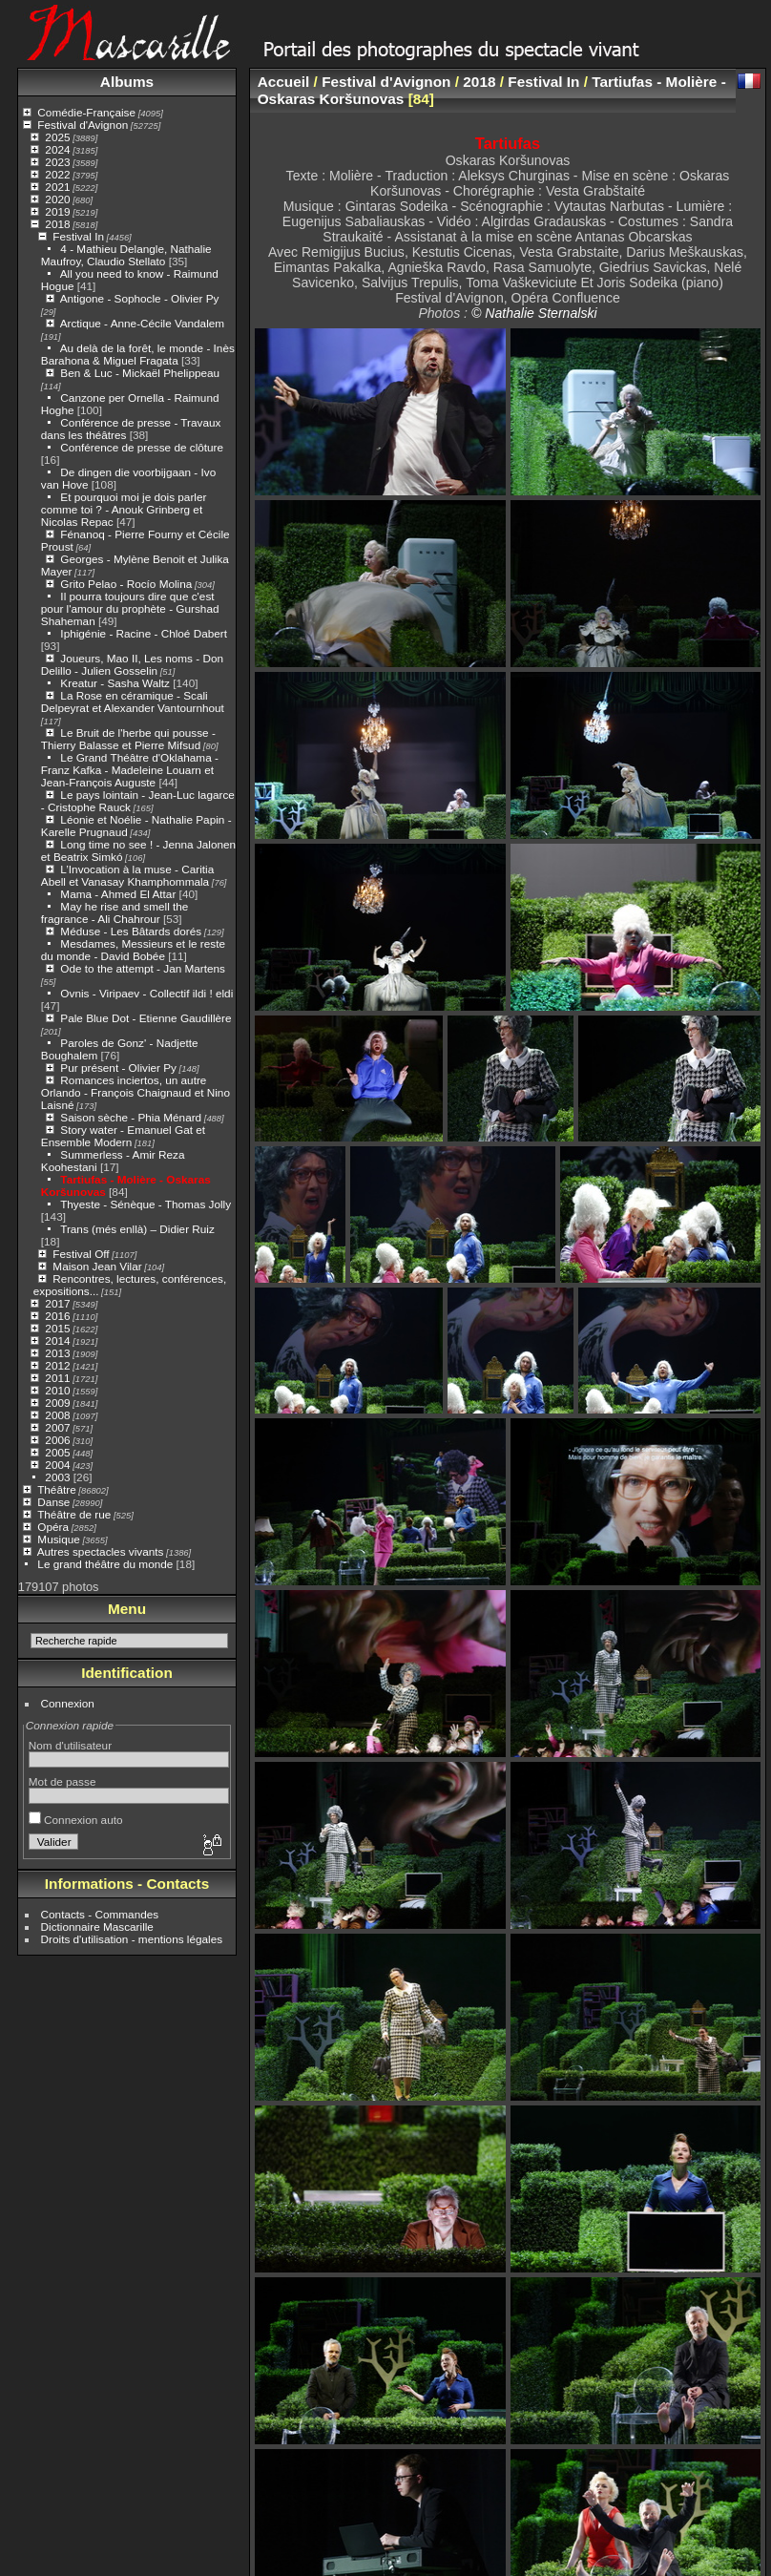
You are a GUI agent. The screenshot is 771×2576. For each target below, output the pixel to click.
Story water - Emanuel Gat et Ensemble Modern (123, 1135)
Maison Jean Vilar (96, 1266)
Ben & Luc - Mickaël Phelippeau (139, 373)
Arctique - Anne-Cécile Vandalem (142, 323)
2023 (57, 162)
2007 (57, 1427)
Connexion (67, 1703)
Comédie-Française (86, 112)
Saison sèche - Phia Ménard (130, 1117)
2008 (57, 1415)
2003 (57, 1477)
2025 (57, 137)
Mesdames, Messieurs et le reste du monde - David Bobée (133, 949)
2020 (57, 199)
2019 (57, 211)
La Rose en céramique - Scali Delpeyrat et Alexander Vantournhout (132, 701)
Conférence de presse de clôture (141, 447)
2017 (57, 1303)
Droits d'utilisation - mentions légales (132, 1939)
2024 (57, 149)
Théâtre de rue (74, 1514)
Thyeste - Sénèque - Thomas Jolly (145, 1204)
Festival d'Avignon (82, 124)
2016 (57, 1315)
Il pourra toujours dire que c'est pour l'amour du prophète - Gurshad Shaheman (130, 608)
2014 (57, 1340)
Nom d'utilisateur (70, 1745)
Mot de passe (62, 1781)
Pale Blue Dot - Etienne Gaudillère (145, 1018)
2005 (57, 1452)
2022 (57, 174)
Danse (53, 1502)
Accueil (284, 81)
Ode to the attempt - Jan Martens (142, 968)
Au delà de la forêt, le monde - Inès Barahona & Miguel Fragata (138, 354)
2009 (57, 1402)
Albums (127, 81)
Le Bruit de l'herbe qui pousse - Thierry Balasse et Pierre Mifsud (128, 738)
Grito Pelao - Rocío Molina (126, 583)
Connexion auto (76, 1819)
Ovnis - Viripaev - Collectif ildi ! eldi (146, 993)
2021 (57, 186)
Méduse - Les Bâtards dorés (130, 931)
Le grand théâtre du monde (105, 1564)
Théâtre (56, 1489)
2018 (57, 224)
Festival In (78, 236)
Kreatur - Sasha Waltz (115, 683)
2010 (57, 1390)
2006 (57, 1440)
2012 (57, 1365)
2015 (57, 1328)
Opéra (53, 1526)
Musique (58, 1539)
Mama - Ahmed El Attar (118, 894)
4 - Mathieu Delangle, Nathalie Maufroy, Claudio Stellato (126, 254)
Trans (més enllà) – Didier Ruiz (137, 1229)
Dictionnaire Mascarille (97, 1926)
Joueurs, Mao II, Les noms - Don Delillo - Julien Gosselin (132, 664)
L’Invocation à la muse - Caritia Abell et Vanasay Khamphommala (127, 875)
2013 (57, 1353)
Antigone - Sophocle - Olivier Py (139, 298)
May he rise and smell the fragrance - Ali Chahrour (115, 912)
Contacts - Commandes (100, 1914)
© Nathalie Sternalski (534, 313)
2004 (57, 1464)
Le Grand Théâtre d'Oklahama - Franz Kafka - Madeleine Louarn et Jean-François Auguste (130, 769)
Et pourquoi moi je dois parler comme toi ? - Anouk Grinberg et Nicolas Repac (124, 509)
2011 (57, 1378)
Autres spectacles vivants (100, 1551)
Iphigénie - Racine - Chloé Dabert (143, 633)
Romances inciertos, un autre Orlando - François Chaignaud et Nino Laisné (135, 1092)
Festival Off (80, 1253)
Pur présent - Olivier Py (118, 1067)
